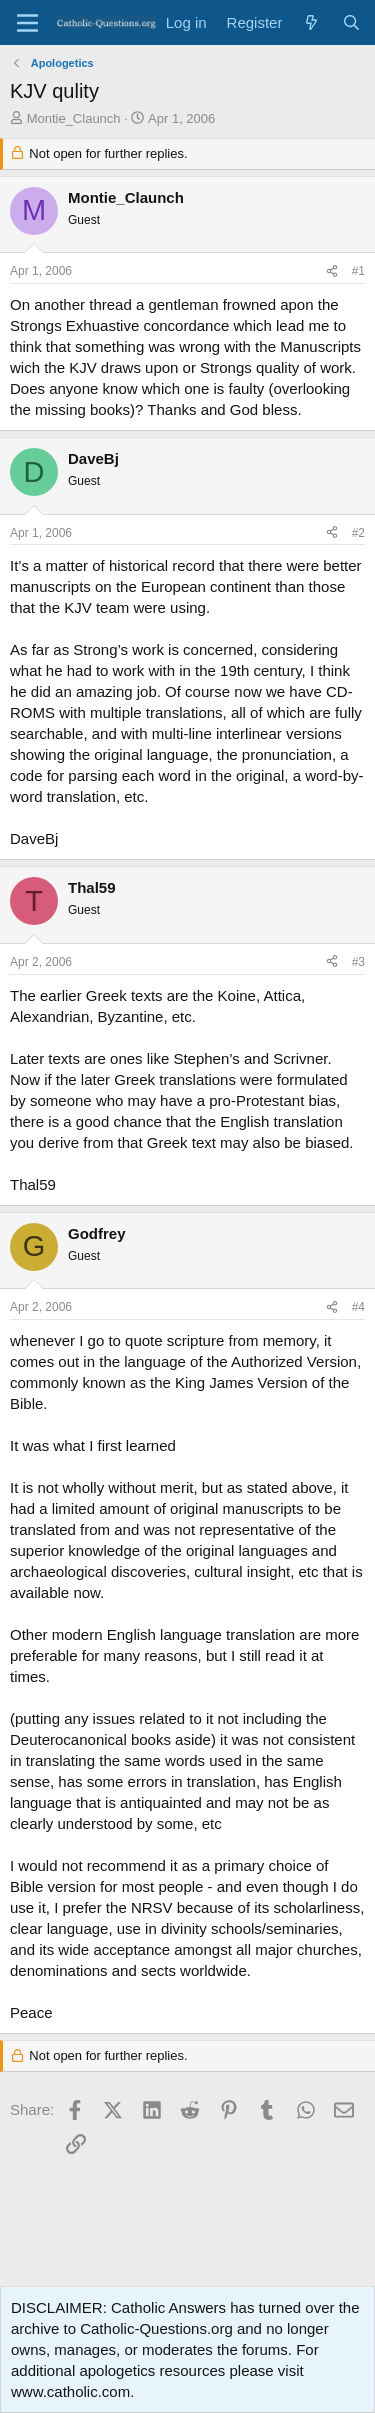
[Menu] (27, 23)
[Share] (332, 271)
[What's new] (311, 22)
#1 (358, 271)
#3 (358, 962)
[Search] (351, 22)
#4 (358, 1307)
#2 (358, 533)
